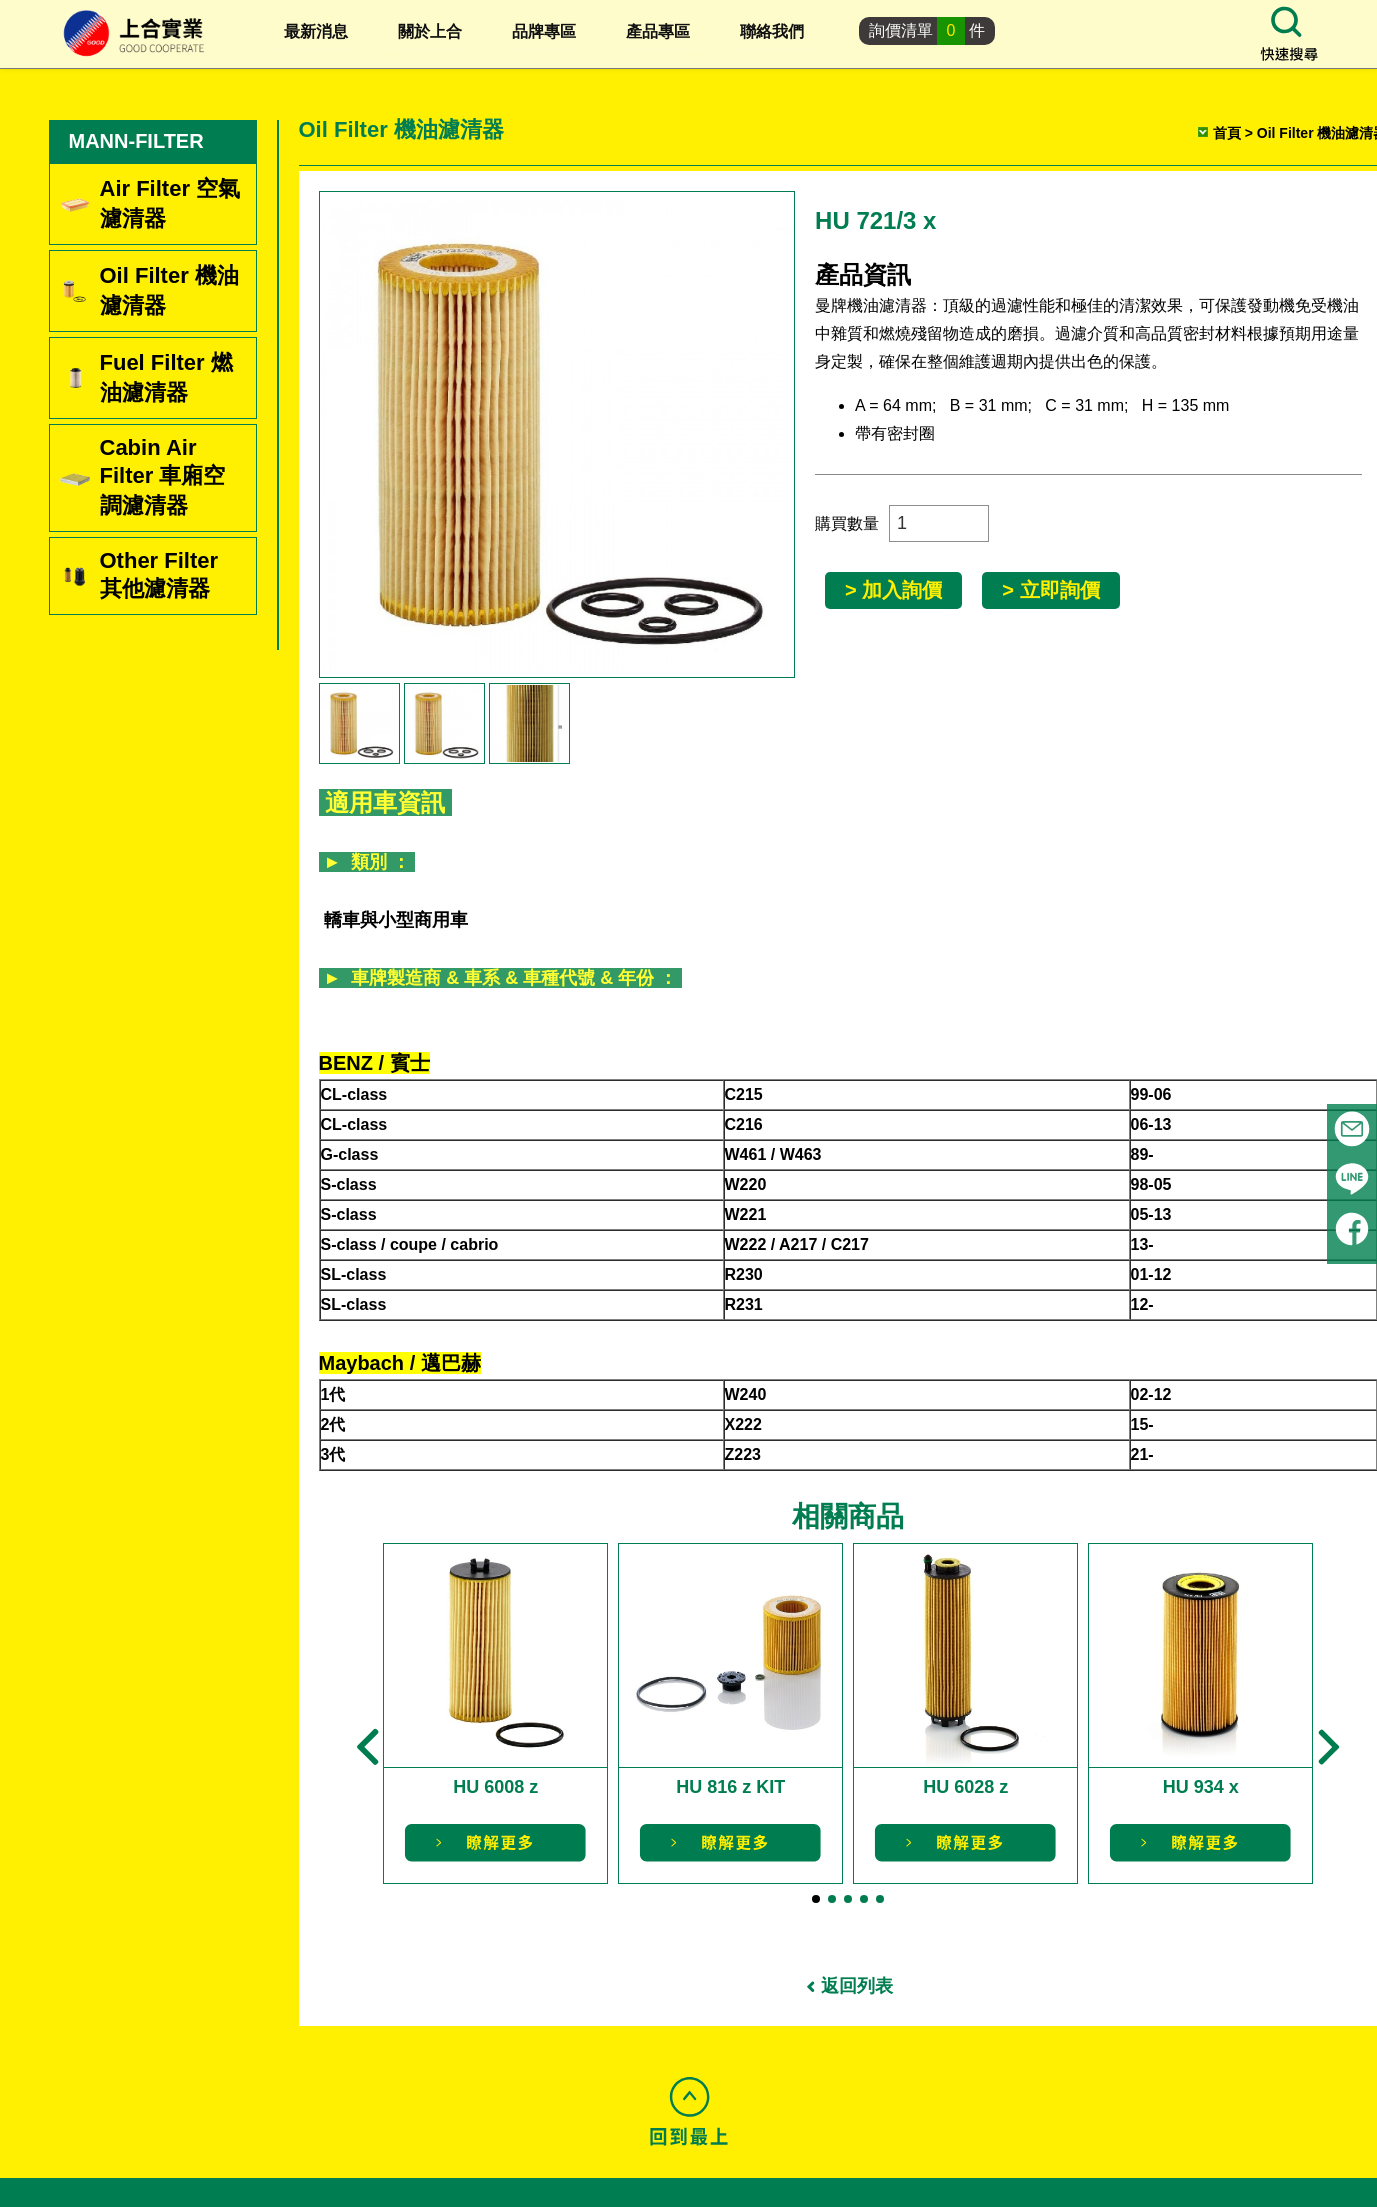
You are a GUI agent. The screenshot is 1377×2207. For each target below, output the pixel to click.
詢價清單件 (927, 31)
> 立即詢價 (1050, 590)
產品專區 (658, 31)
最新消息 (316, 31)
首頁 (1227, 133)
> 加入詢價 (893, 590)
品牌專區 (544, 31)
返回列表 (857, 1986)
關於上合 (430, 31)
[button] (368, 1747)
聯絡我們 (772, 31)
